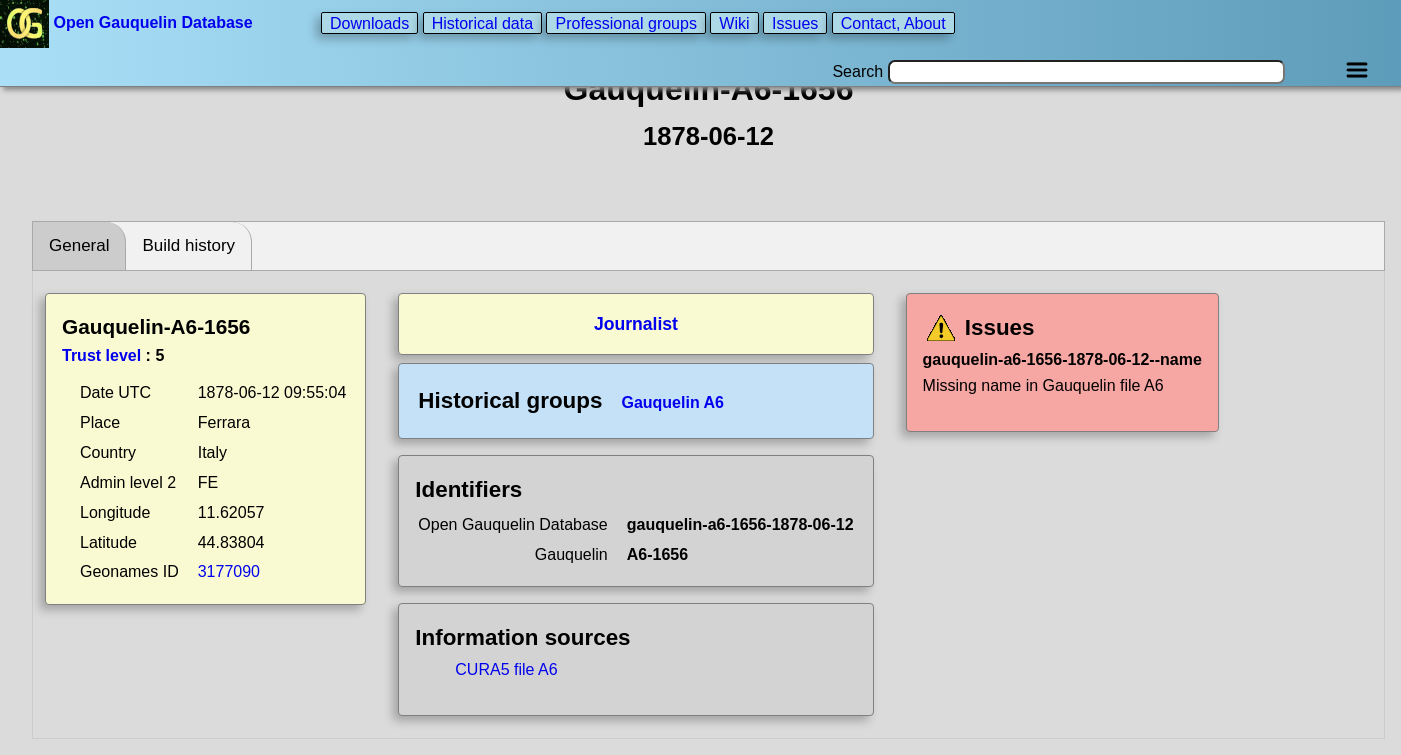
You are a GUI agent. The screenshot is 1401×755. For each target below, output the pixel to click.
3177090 (229, 571)
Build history (188, 245)
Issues (795, 22)
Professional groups (625, 22)
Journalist (636, 324)
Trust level (101, 355)
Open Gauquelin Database (128, 22)
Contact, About (893, 22)
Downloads (369, 22)
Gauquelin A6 (672, 402)
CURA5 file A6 (506, 669)
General (79, 245)
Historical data (482, 22)
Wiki (734, 22)
